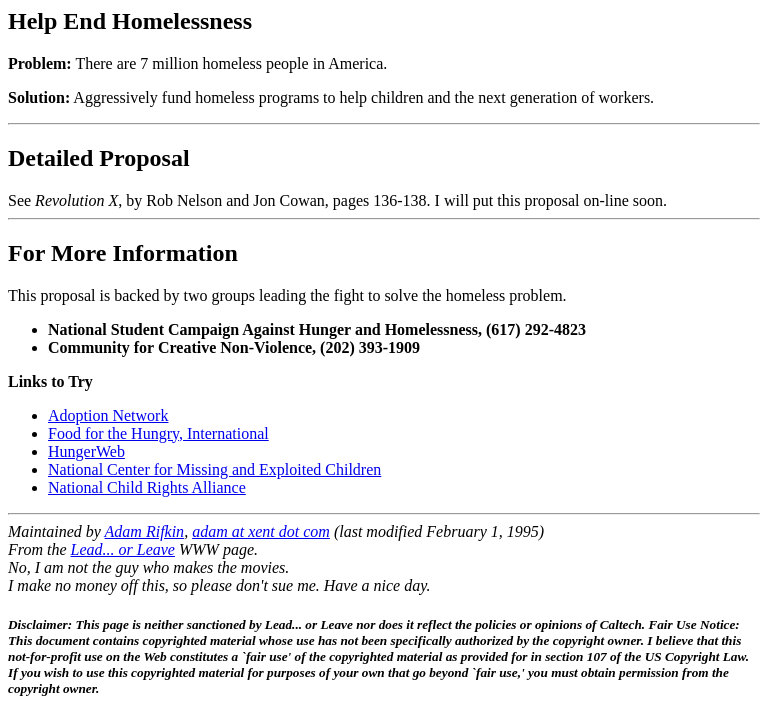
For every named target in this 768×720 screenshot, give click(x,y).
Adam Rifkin (145, 531)
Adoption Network (108, 415)
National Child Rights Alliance (147, 487)
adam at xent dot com (261, 531)
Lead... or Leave (123, 549)
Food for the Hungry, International (158, 433)
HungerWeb (86, 451)
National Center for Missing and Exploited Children (214, 469)
